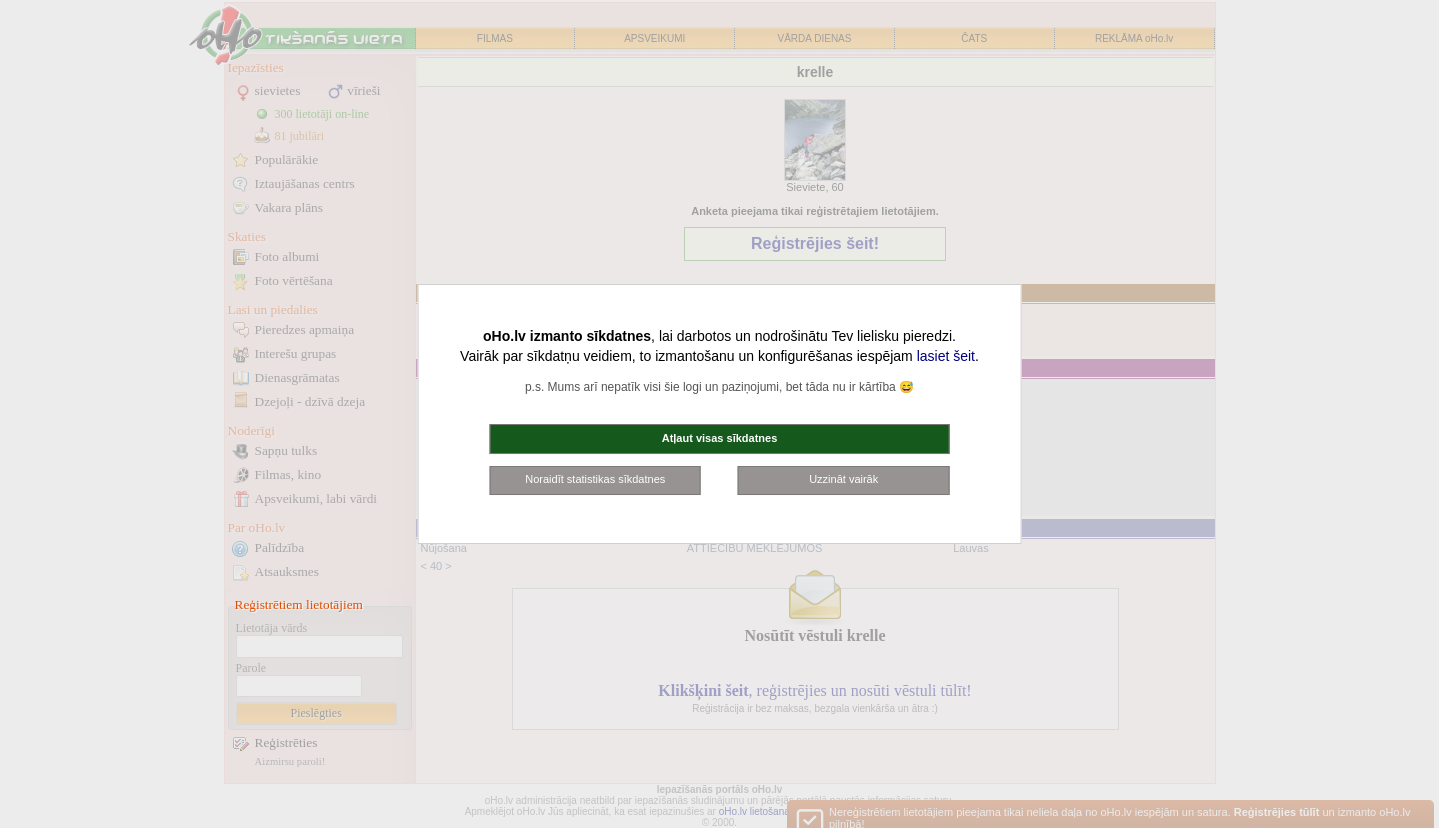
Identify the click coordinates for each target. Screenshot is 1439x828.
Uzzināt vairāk (843, 479)
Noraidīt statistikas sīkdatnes (595, 479)
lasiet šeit (946, 356)
